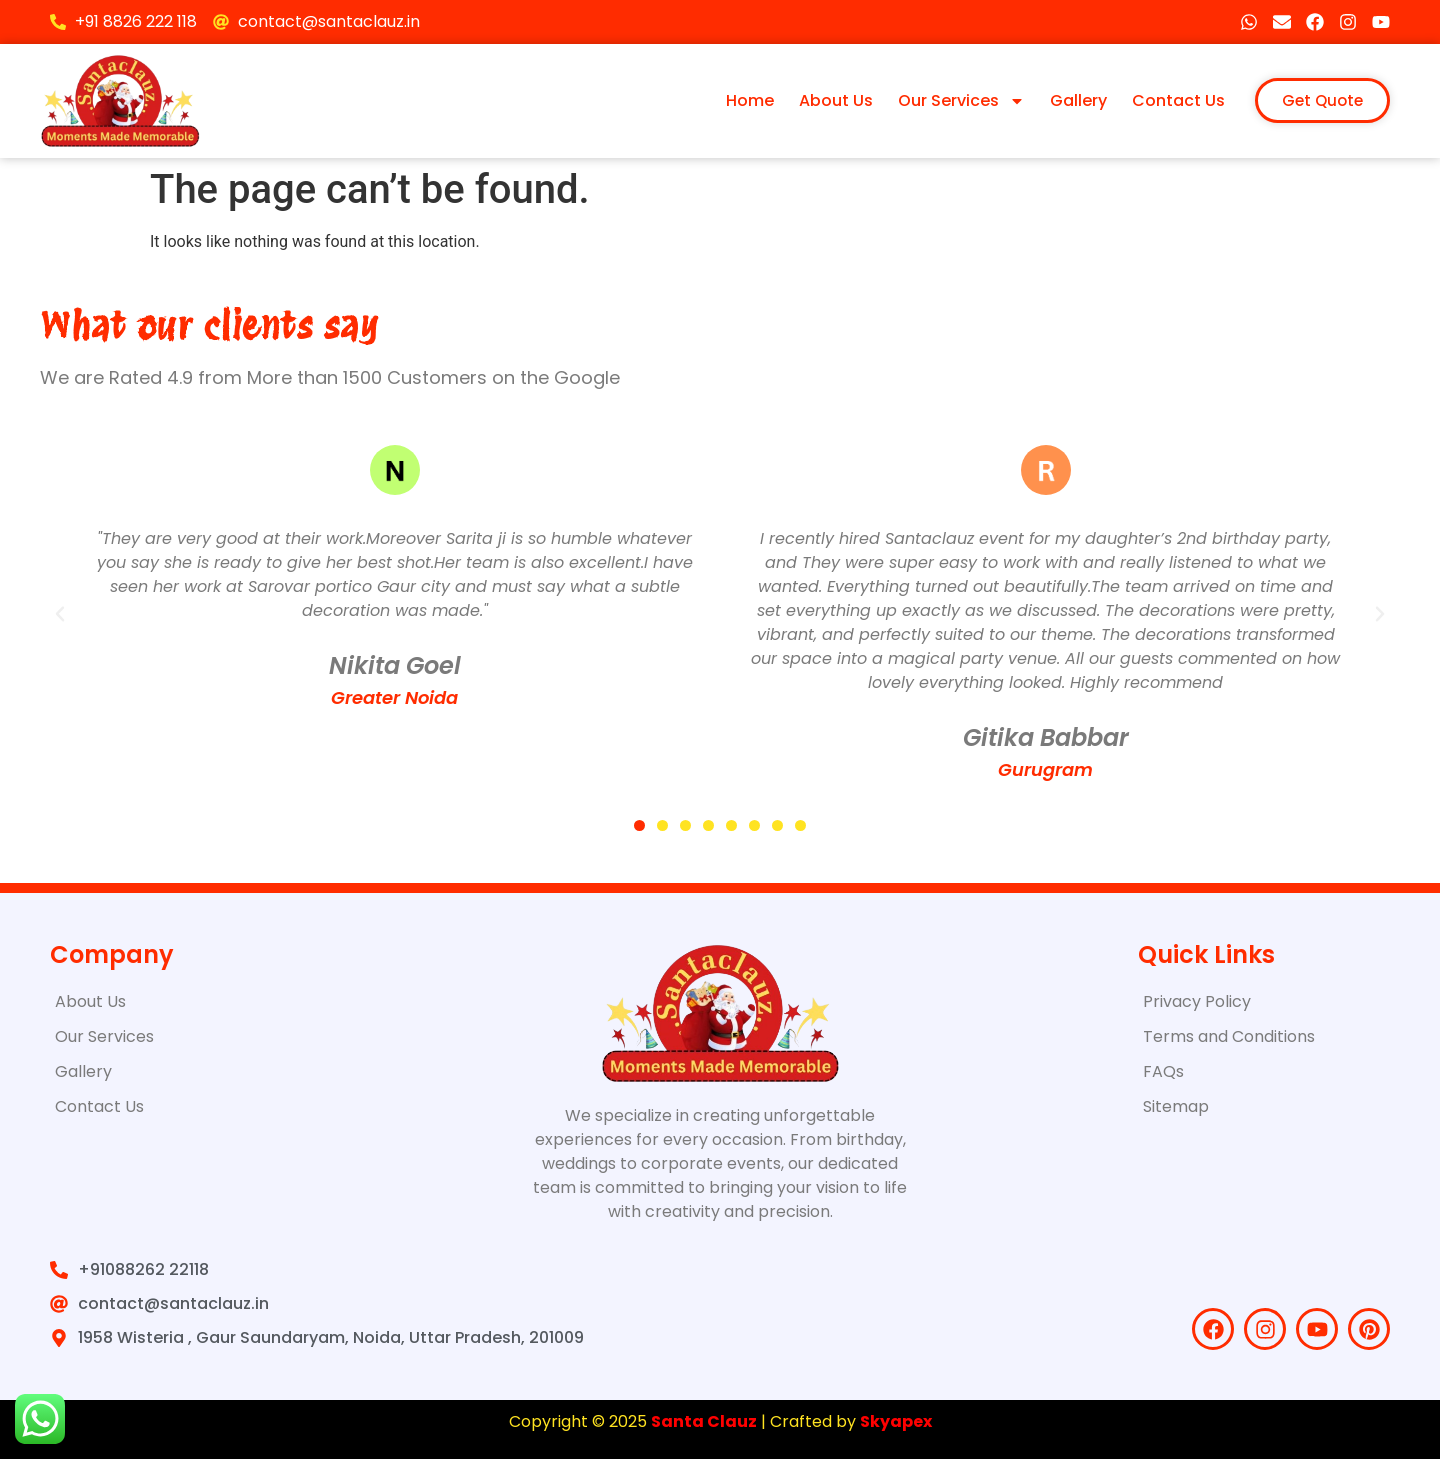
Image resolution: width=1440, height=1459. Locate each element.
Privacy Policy (1197, 1001)
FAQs (1163, 1071)
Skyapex (896, 1421)
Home (750, 100)
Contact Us (1178, 100)
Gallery (1078, 100)
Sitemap (1176, 1106)
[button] (60, 614)
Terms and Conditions (1229, 1036)
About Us (836, 100)
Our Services (961, 101)
